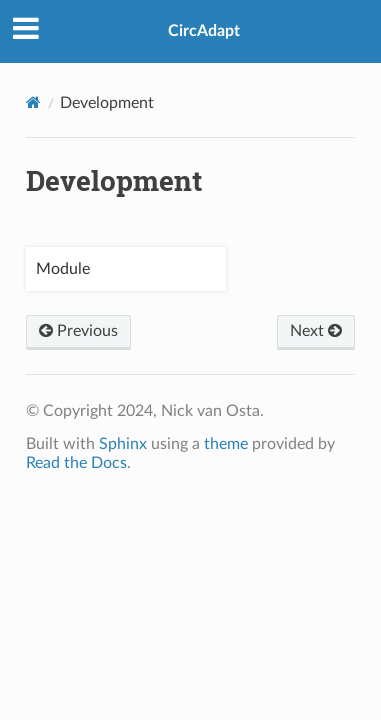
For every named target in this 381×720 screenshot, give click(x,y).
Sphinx (123, 444)
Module (63, 269)
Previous (78, 331)
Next (316, 331)
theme (226, 444)
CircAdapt (204, 31)
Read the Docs (76, 463)
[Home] (33, 102)
